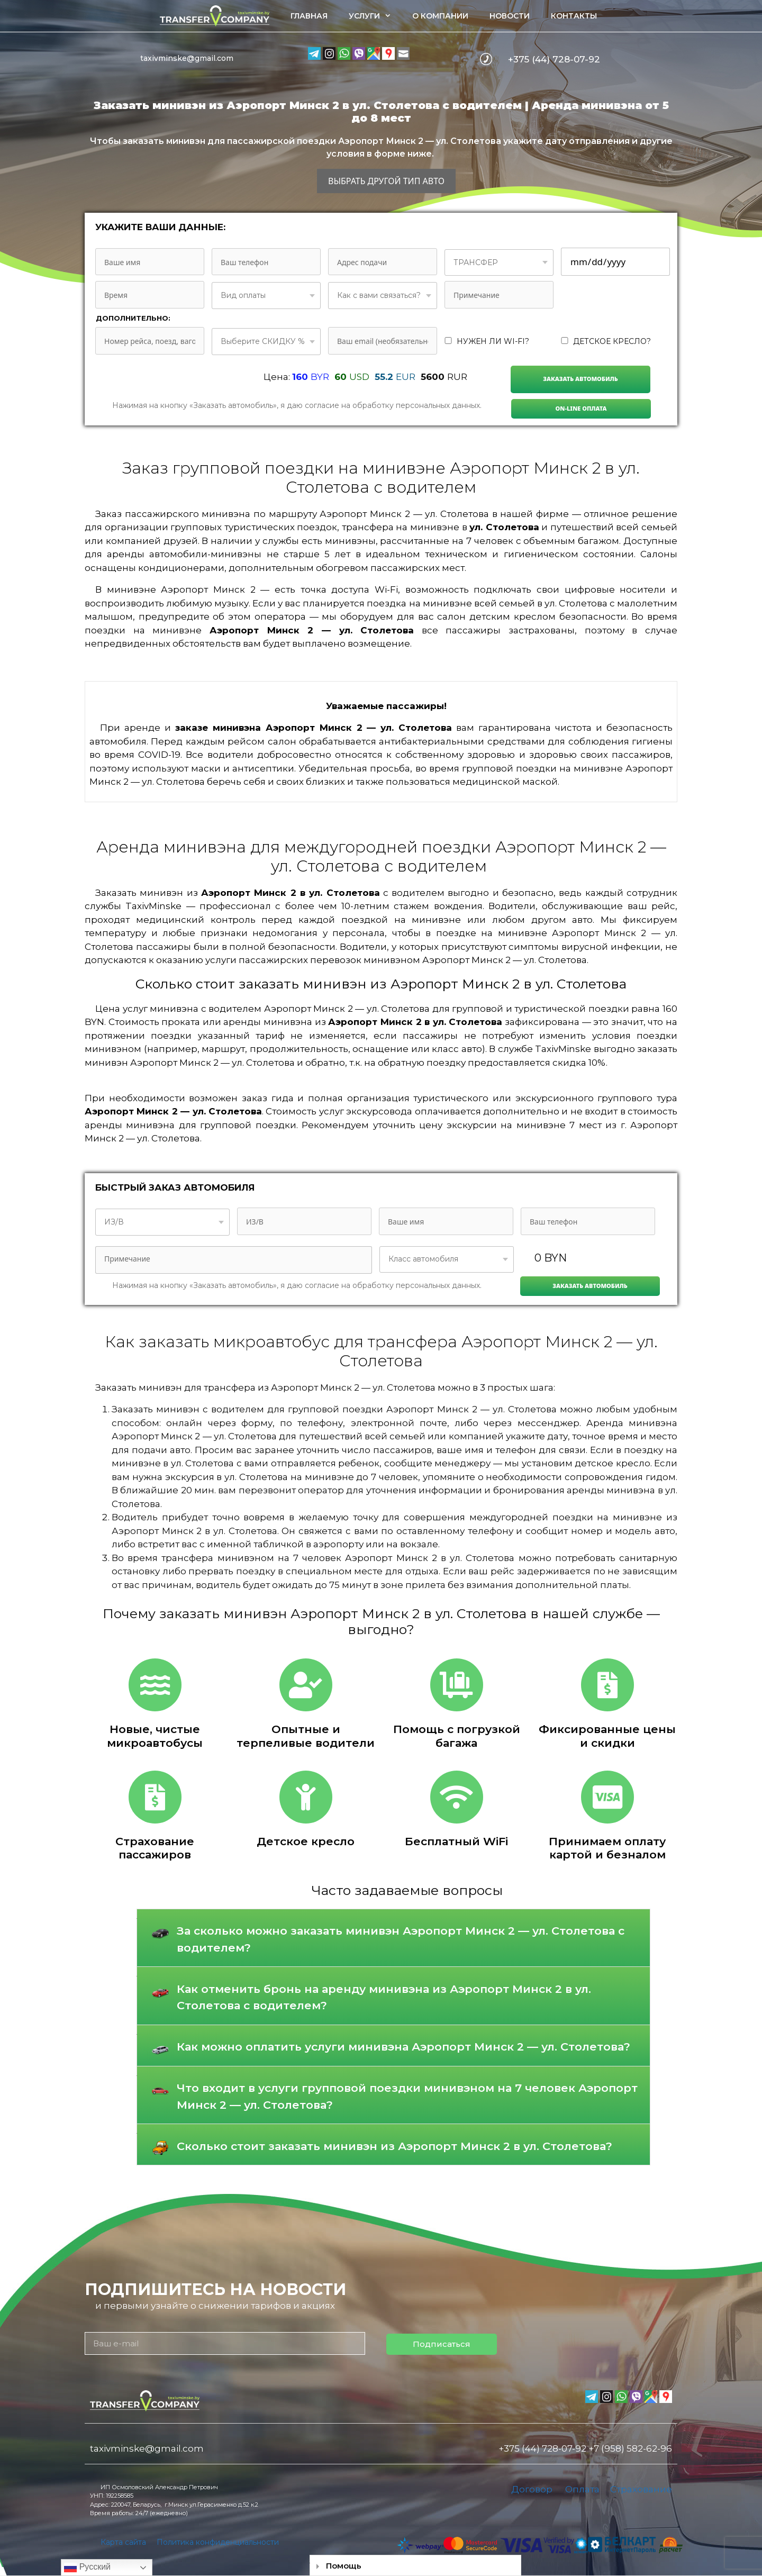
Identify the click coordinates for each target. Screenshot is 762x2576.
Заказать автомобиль (580, 379)
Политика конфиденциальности (218, 2542)
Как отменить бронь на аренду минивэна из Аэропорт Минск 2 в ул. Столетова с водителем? (384, 1997)
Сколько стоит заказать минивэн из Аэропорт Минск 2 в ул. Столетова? (394, 2146)
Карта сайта (123, 2542)
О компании (440, 16)
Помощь (343, 2566)
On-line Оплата (580, 408)
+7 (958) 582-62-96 (630, 2448)
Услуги (375, 16)
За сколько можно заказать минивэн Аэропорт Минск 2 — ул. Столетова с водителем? (400, 1939)
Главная (309, 16)
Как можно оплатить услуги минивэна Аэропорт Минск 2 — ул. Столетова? (403, 2046)
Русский (87, 2567)
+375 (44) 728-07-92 (554, 59)
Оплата (582, 2489)
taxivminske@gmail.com (186, 58)
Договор (531, 2489)
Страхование (641, 2489)
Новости (509, 16)
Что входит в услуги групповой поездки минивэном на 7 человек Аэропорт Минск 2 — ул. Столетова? (407, 2096)
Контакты (574, 16)
